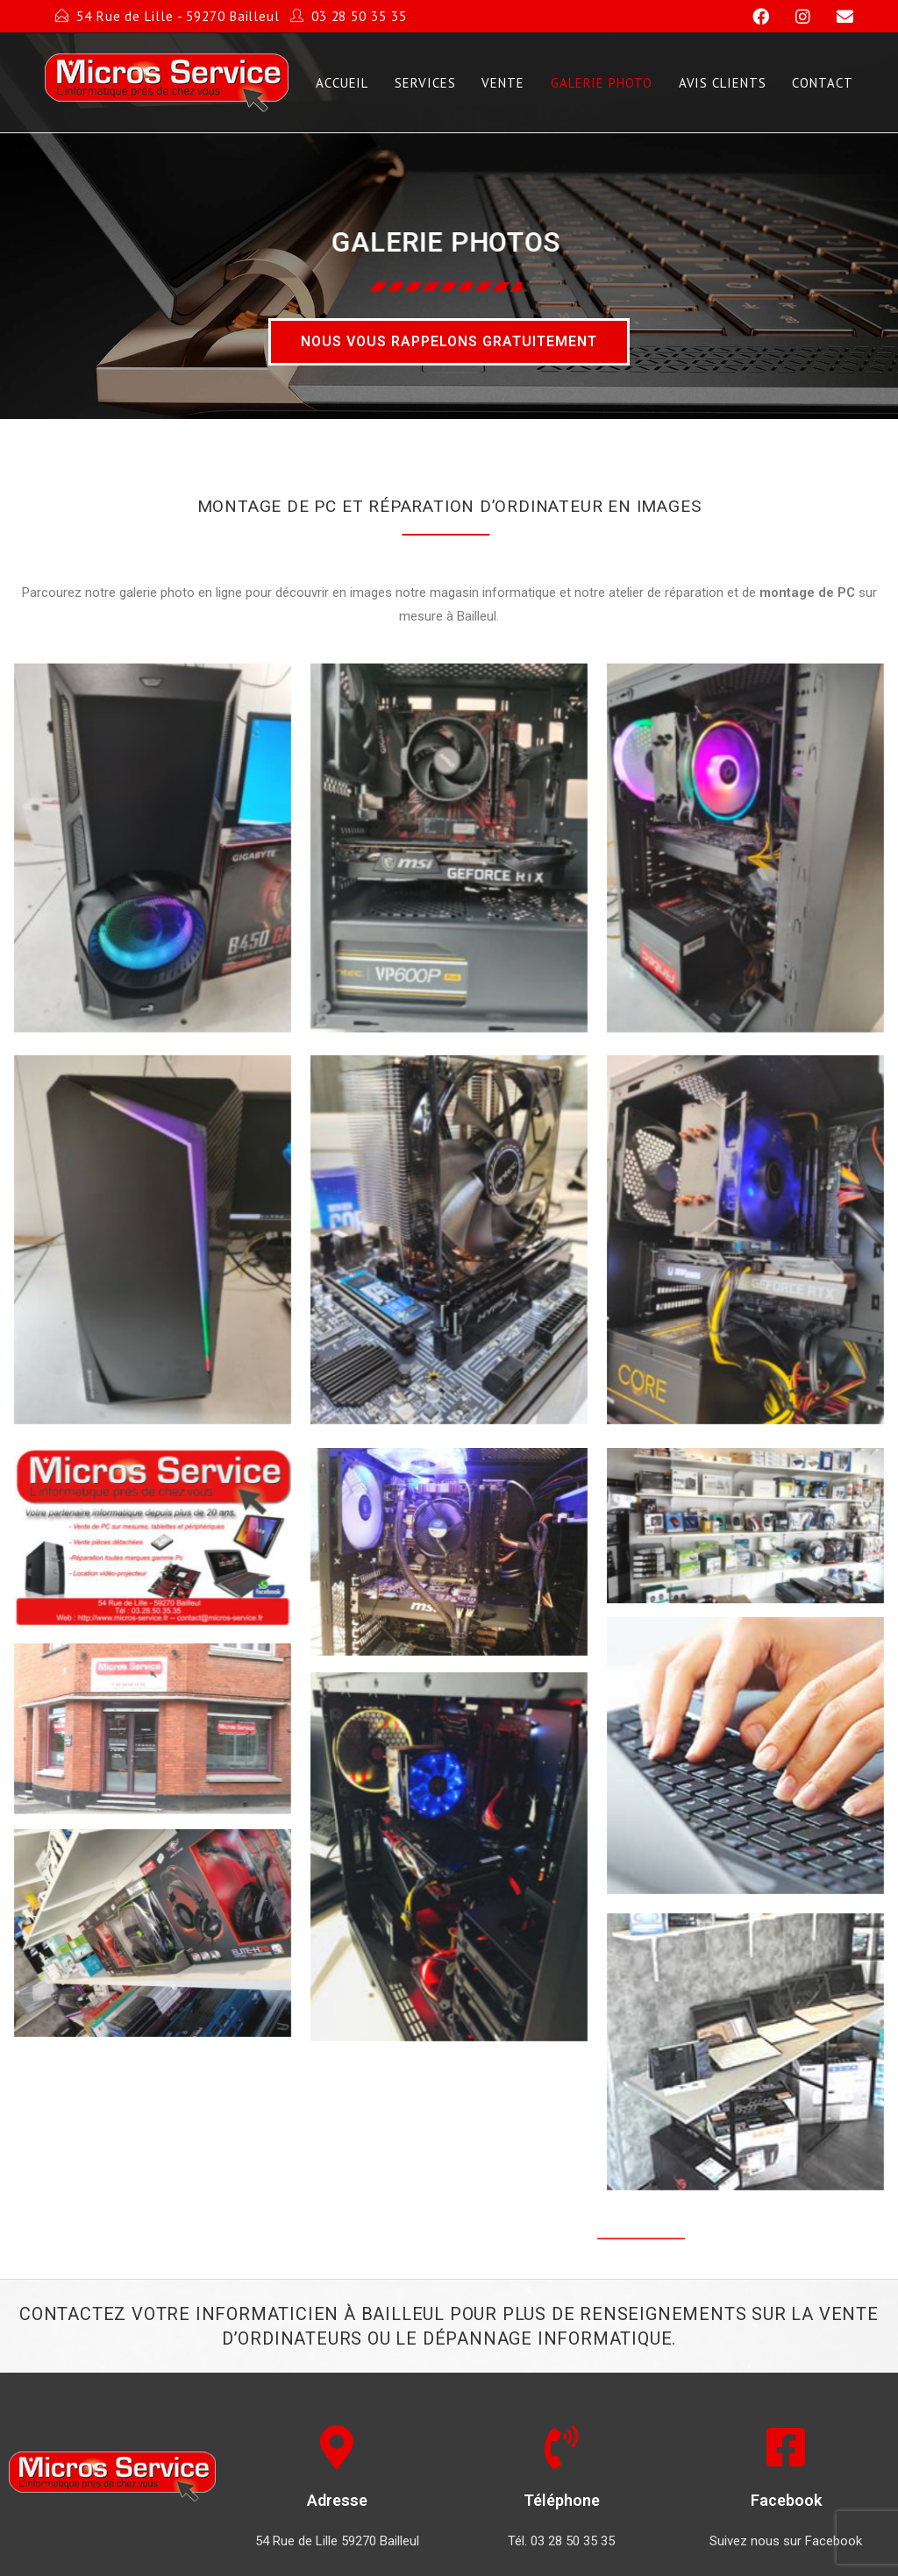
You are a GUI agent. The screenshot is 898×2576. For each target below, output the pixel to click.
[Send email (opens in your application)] (834, 16)
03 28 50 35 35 (359, 16)
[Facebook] (752, 16)
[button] (449, 341)
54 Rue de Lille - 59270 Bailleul (178, 16)
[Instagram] (795, 16)
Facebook (786, 2500)
